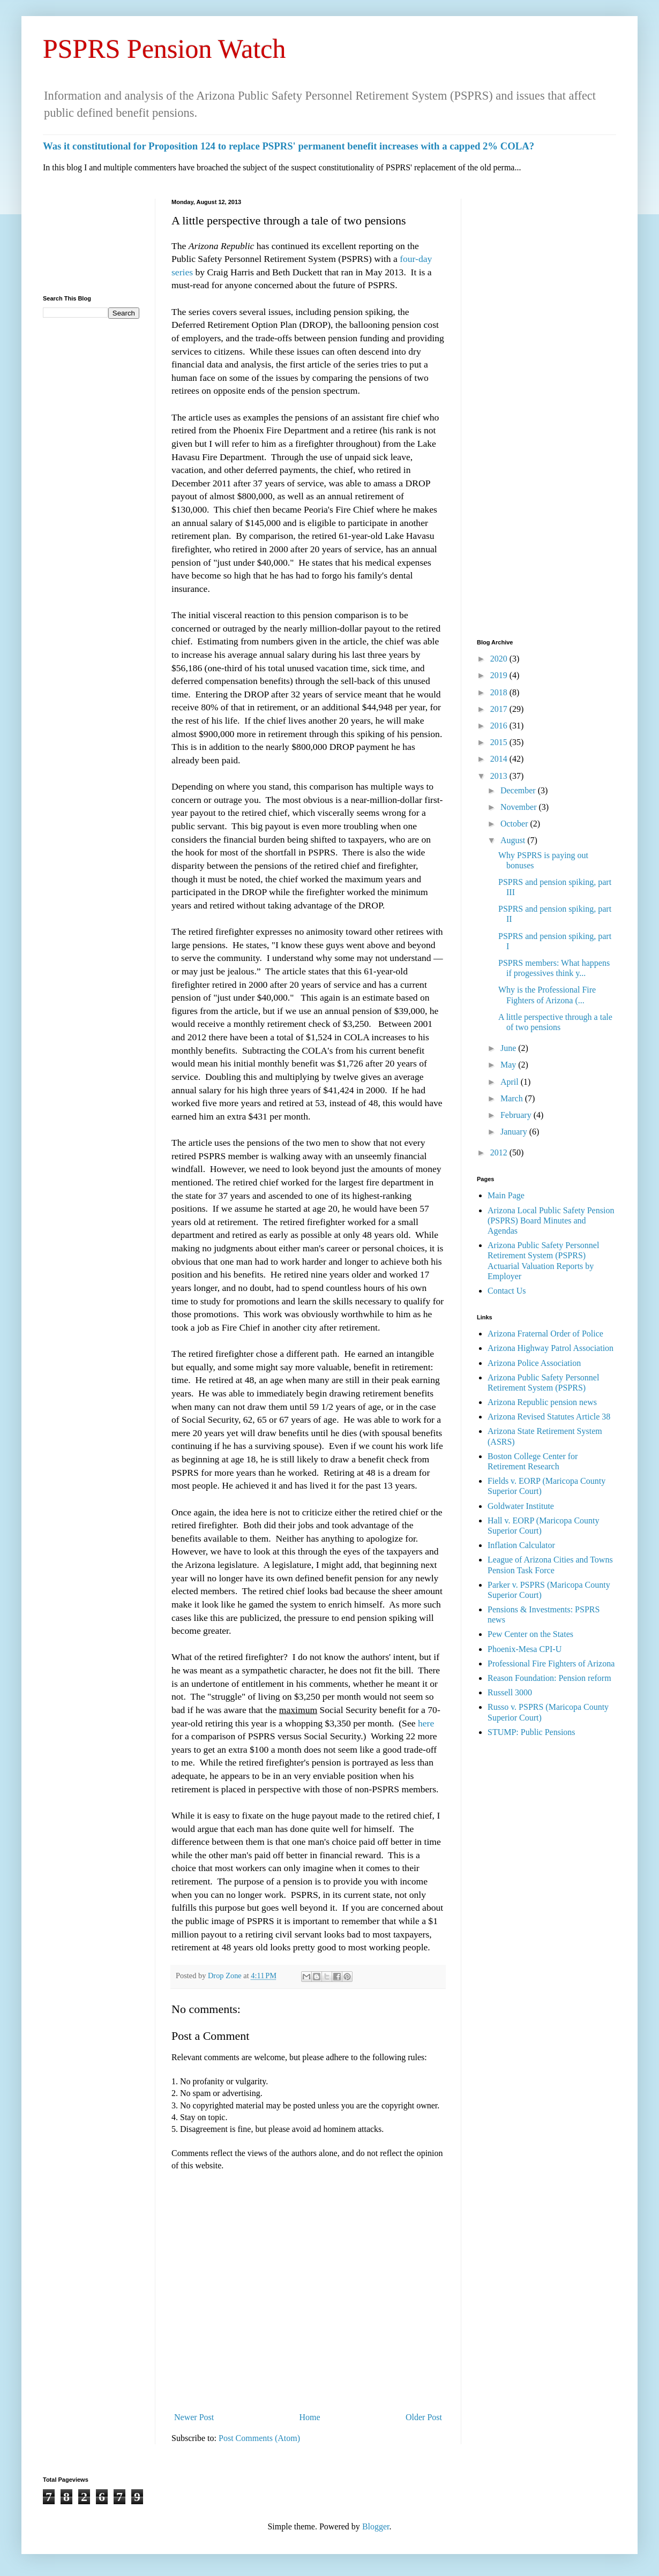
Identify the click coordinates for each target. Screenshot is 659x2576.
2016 (500, 725)
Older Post (424, 2417)
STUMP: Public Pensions (531, 1732)
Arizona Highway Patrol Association (550, 1348)
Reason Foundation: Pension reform (549, 1678)
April (510, 1081)
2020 (500, 658)
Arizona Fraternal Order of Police (545, 1333)
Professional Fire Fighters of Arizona (551, 1663)
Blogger (376, 2526)
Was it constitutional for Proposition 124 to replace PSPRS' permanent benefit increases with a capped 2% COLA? (288, 146)
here (426, 1723)
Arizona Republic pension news (542, 1402)
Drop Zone (225, 1975)
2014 (500, 758)
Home (309, 2417)
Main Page (506, 1195)
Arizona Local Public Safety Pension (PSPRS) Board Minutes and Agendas (551, 1220)
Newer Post (194, 2417)
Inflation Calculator (521, 1545)
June (509, 1048)
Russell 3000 (510, 1692)
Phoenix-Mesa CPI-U (524, 1649)
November (519, 807)
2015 (500, 742)
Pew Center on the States (530, 1634)
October (515, 823)
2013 (500, 775)
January (514, 1131)
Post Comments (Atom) (259, 2438)
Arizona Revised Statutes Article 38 (549, 1416)
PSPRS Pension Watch (164, 49)
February (517, 1115)
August (513, 840)
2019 (500, 675)
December (519, 790)
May (509, 1064)
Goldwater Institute (521, 1506)
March (512, 1098)
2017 (500, 709)
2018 (500, 692)
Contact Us (507, 1290)
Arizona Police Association (534, 1363)
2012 (500, 1152)
